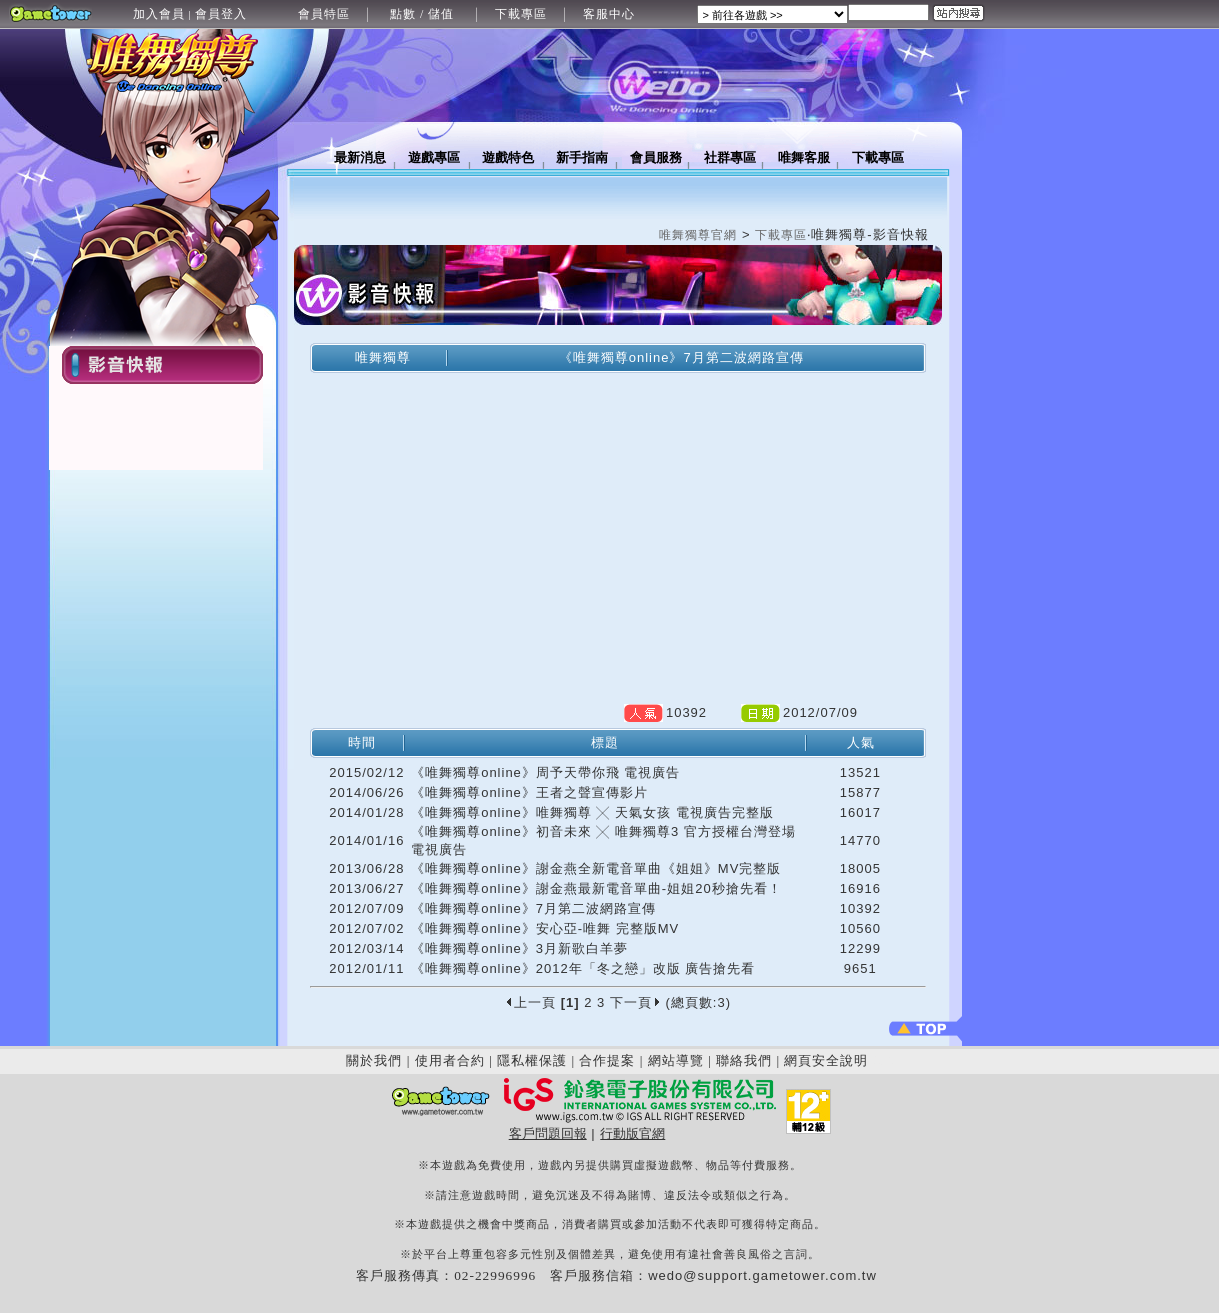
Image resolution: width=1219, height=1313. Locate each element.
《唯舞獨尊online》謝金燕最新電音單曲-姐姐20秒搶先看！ (596, 888)
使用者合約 (450, 1060)
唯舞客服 (804, 157)
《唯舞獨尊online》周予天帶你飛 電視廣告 (545, 772)
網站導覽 (676, 1060)
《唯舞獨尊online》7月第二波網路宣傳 (533, 908)
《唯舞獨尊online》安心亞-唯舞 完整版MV (545, 928)
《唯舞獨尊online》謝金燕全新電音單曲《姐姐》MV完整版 (596, 868)
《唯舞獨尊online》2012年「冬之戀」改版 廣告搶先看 (583, 968)
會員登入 (221, 14)
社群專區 (730, 157)
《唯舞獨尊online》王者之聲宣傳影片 (529, 792)
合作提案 (607, 1060)
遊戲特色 (508, 157)
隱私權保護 (532, 1060)
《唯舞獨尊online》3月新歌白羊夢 (519, 948)
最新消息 (360, 157)
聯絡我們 (744, 1060)
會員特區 (324, 14)
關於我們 (374, 1060)
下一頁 (635, 1002)
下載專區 (521, 14)
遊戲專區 (434, 157)
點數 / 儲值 (422, 14)
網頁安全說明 (826, 1060)
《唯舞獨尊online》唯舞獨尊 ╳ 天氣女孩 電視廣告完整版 (592, 812)
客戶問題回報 (548, 1133)
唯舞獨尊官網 (698, 235)
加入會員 (159, 14)
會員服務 (656, 157)
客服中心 (609, 14)
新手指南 (582, 157)
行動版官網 (632, 1133)
